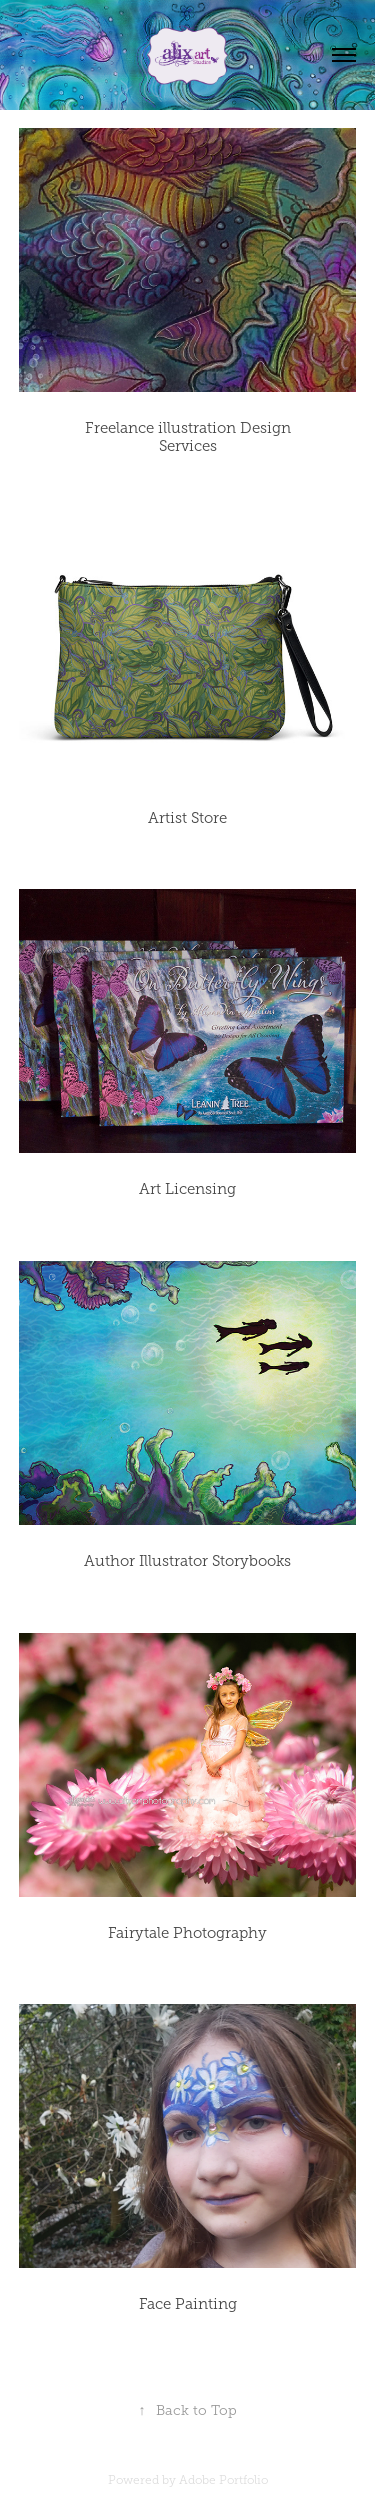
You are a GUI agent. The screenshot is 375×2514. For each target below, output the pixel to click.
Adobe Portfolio (223, 2480)
